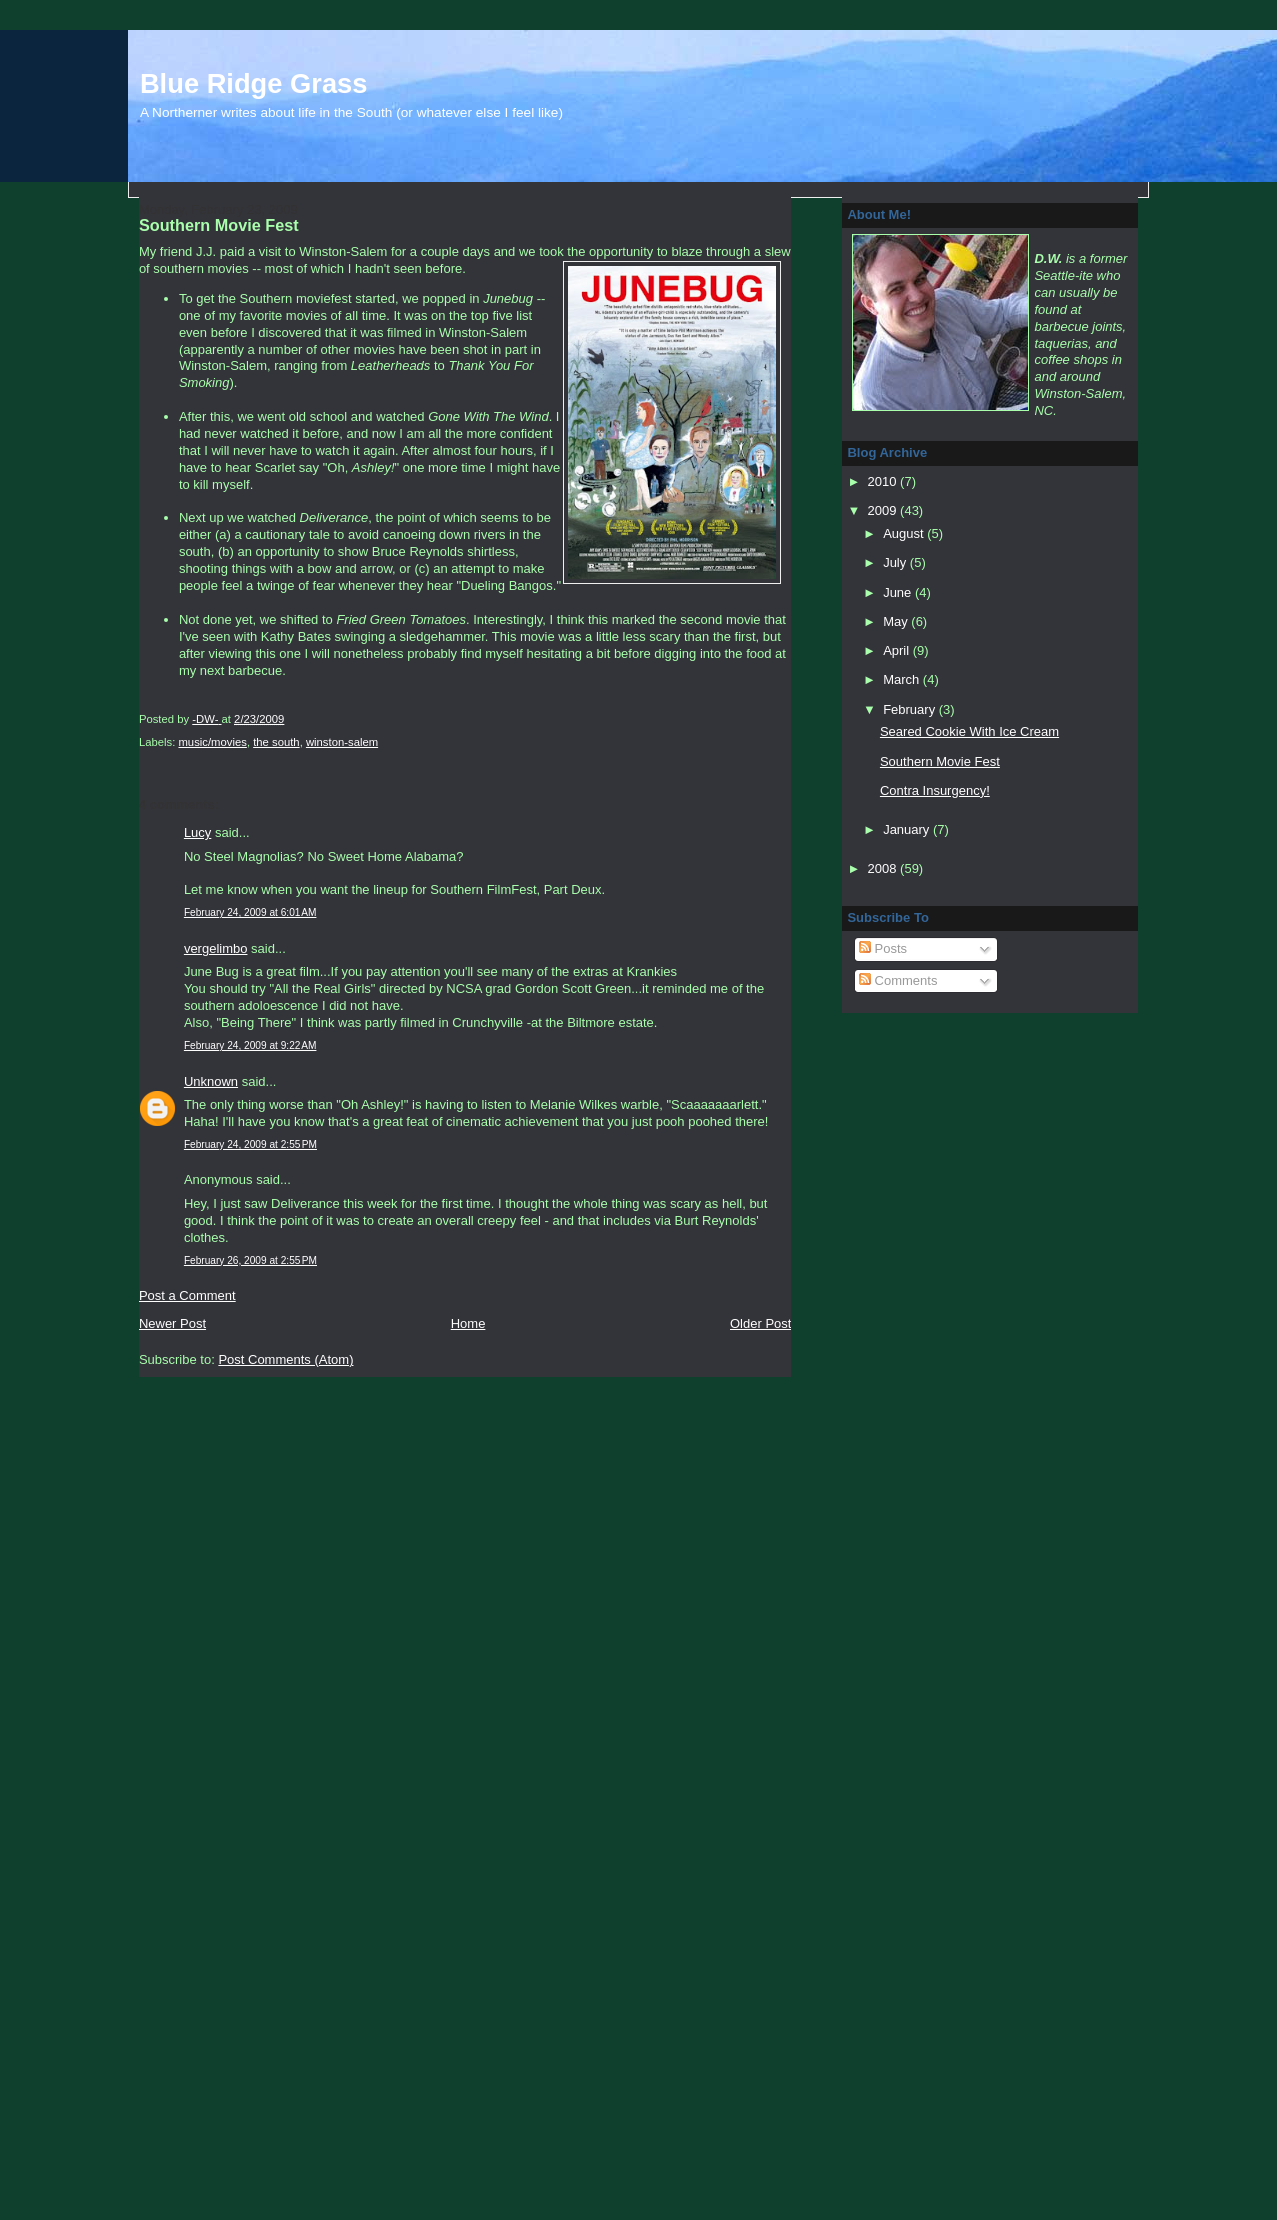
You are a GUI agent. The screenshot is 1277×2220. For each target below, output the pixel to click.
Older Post (760, 1323)
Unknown (211, 1081)
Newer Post (172, 1323)
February (911, 709)
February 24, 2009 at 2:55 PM (250, 1144)
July (896, 562)
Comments (898, 980)
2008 (884, 868)
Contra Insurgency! (935, 790)
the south (276, 742)
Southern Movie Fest (940, 761)
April (898, 650)
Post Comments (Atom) (285, 1359)
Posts (883, 948)
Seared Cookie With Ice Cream (969, 731)
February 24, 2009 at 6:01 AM (250, 912)
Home (468, 1323)
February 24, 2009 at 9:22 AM (250, 1045)
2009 (884, 510)
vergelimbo (216, 948)
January (908, 829)
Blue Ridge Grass (254, 83)
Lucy (197, 832)
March (903, 679)
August (905, 533)
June (899, 592)
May (897, 621)
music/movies (212, 742)
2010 (884, 481)
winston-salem (342, 742)
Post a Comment (187, 1295)
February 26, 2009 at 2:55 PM (250, 1260)
